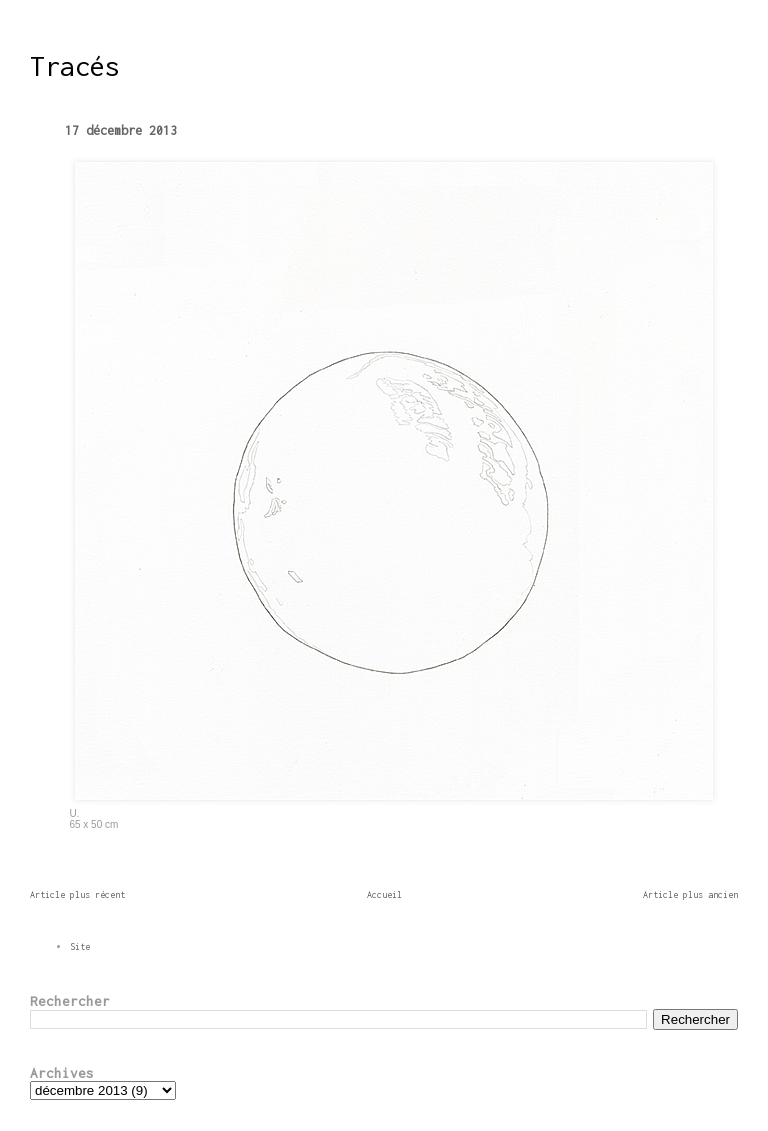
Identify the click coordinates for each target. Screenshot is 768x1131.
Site (80, 946)
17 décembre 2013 (121, 130)
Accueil (384, 894)
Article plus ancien (690, 894)
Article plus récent (77, 894)
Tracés (75, 66)
